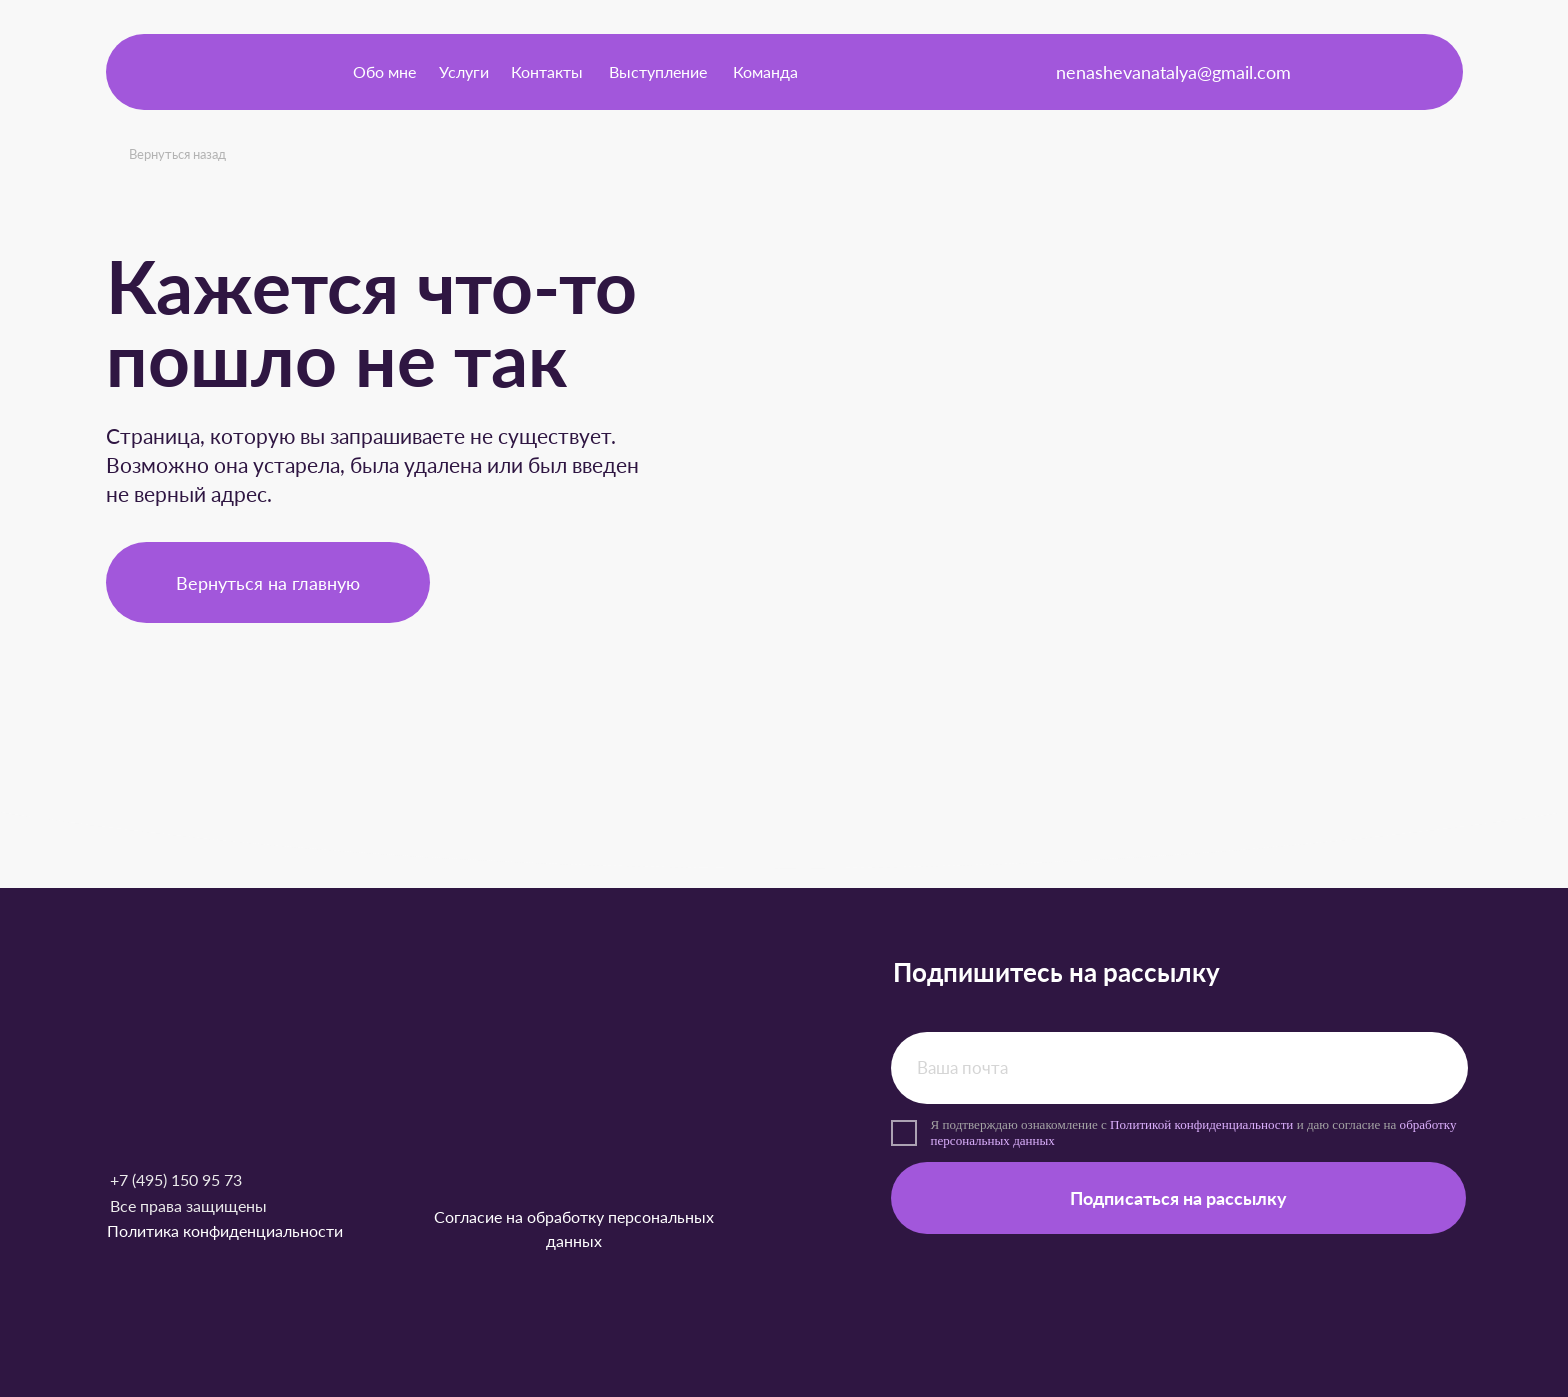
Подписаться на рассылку (1178, 1198)
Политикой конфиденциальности (1201, 1124)
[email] (1179, 1068)
